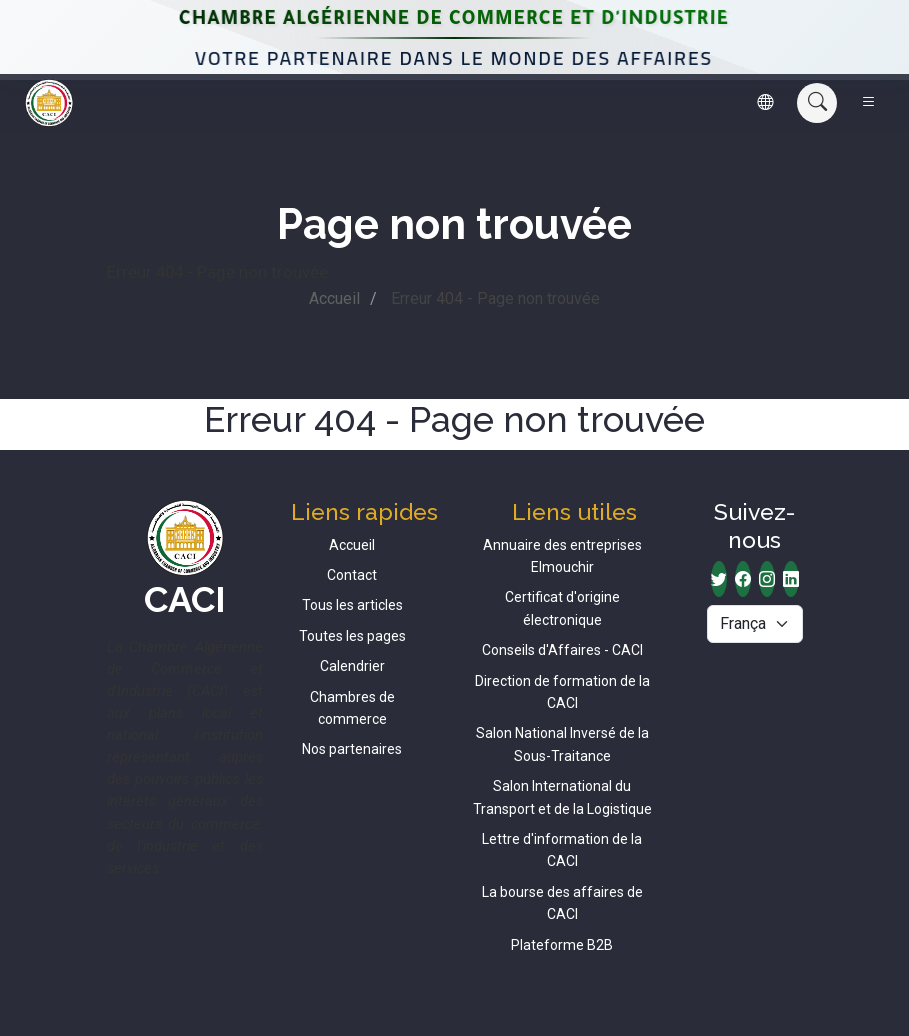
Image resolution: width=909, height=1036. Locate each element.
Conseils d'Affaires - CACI (562, 650)
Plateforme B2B (562, 945)
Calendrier (352, 666)
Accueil (334, 298)
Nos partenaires (352, 749)
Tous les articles (352, 605)
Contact (352, 575)
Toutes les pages (352, 636)
